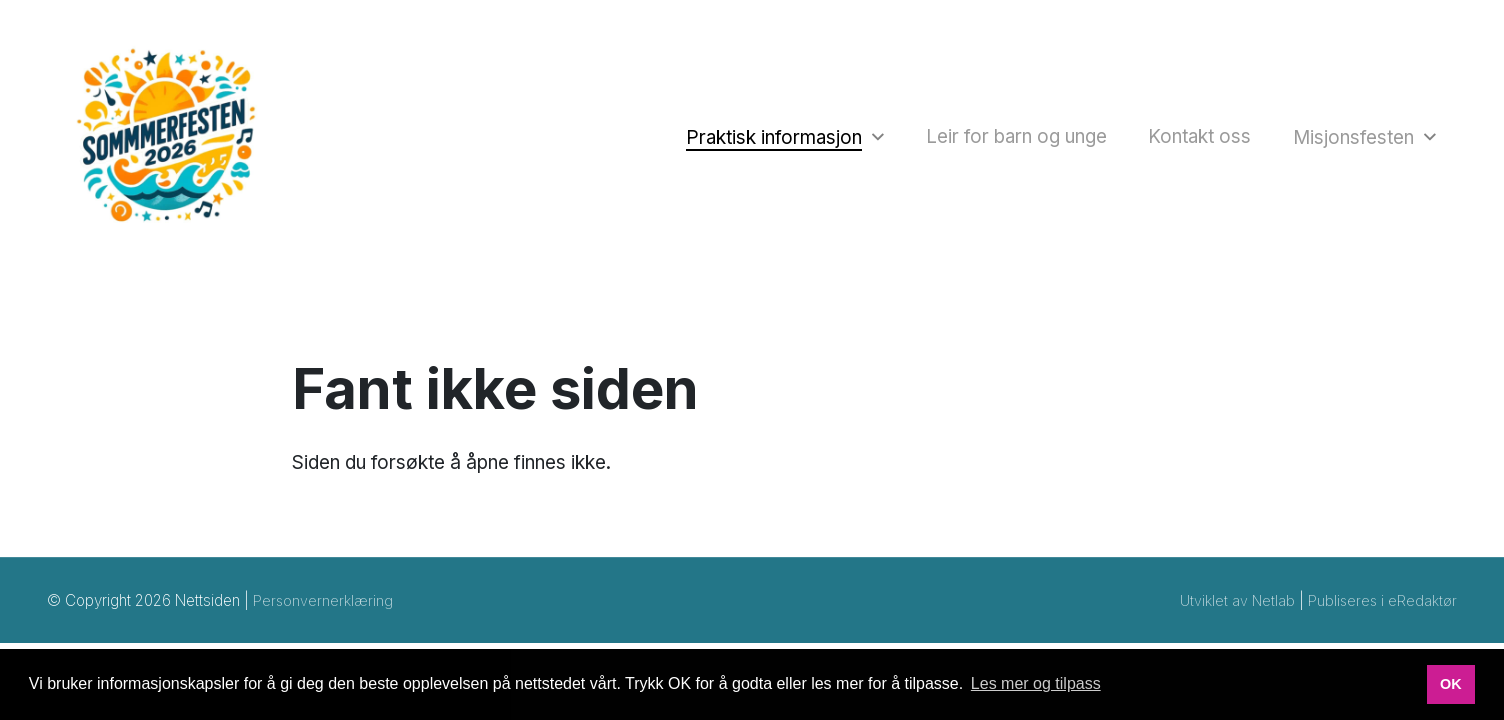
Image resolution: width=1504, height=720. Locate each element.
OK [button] (1451, 684)
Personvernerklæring (324, 614)
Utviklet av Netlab (1233, 614)
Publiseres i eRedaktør (1381, 614)
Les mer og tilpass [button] (1036, 683)
